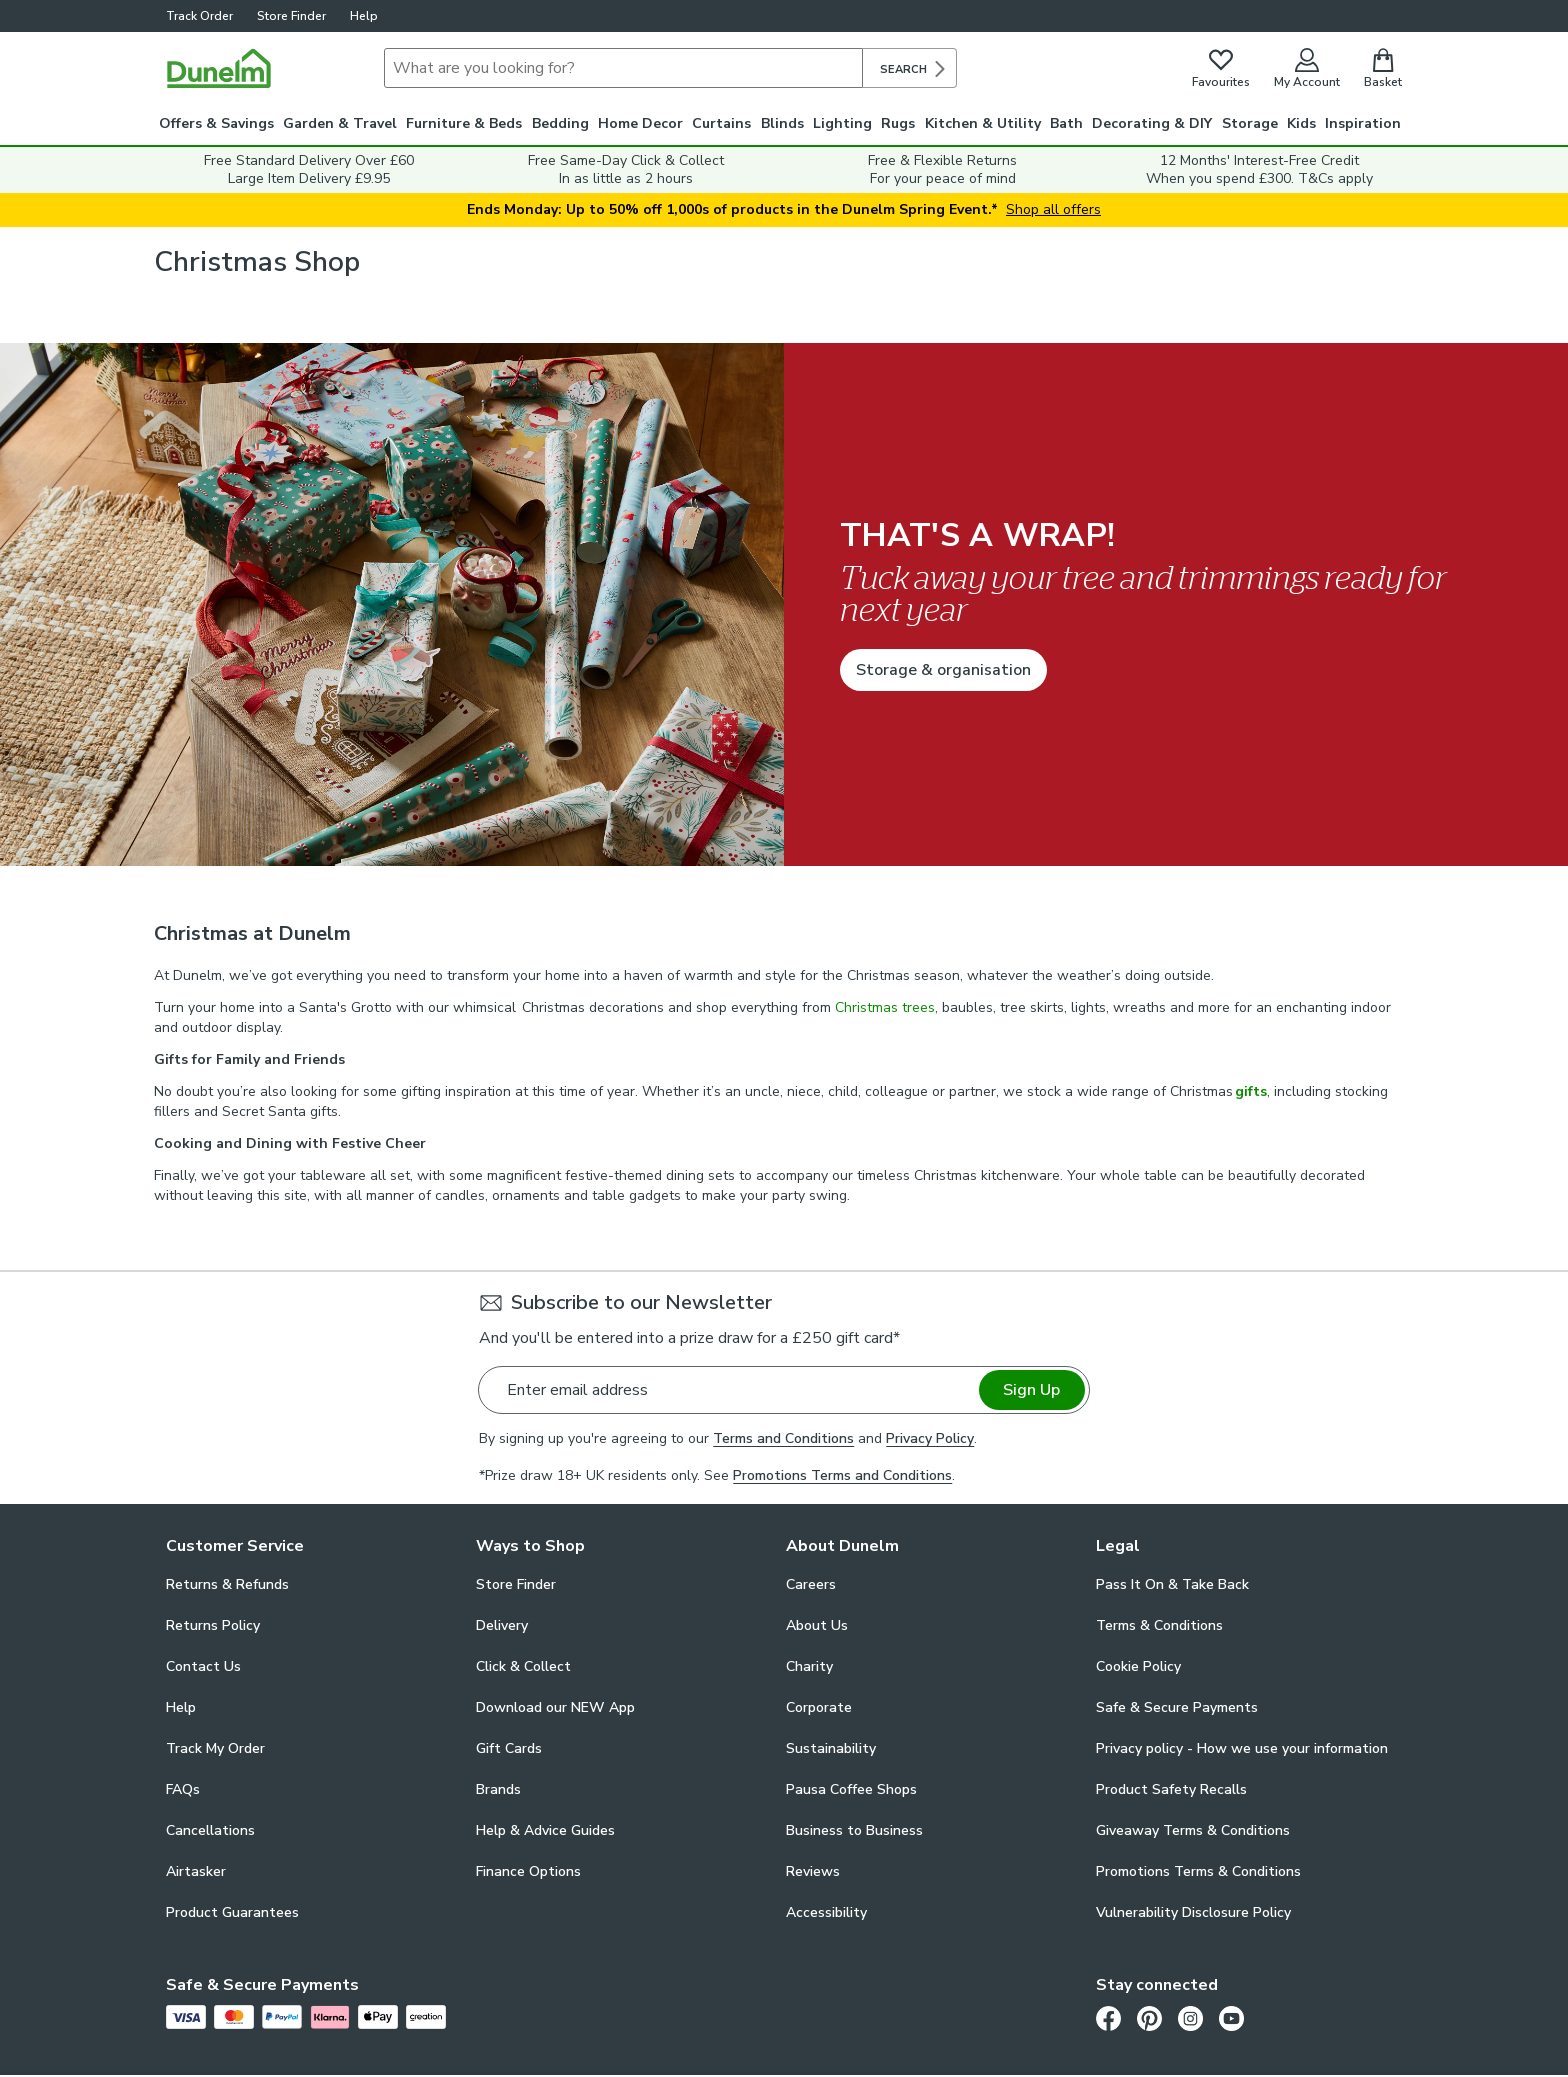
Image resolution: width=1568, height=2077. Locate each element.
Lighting (842, 123)
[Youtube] (1231, 2018)
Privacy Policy (930, 1438)
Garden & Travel (340, 123)
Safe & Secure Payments (1177, 1707)
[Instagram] (1190, 2018)
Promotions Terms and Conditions (842, 1475)
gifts (1251, 1091)
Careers (811, 1584)
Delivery (502, 1625)
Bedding (560, 123)
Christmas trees (885, 1007)
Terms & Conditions (1159, 1625)
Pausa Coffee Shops (851, 1789)
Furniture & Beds (464, 123)
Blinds (782, 123)
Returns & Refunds (227, 1584)
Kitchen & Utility (983, 123)
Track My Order (215, 1748)
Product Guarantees (232, 1912)
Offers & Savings (216, 123)
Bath (1066, 123)
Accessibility (826, 1912)
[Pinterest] (1149, 2018)
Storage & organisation (943, 670)
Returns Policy (213, 1625)
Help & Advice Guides (545, 1830)
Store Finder (291, 16)
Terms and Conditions (783, 1438)
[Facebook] (1108, 2018)
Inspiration (1363, 123)
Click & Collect (523, 1666)
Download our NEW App (555, 1707)
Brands (498, 1789)
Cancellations (210, 1830)
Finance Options (528, 1871)
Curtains (721, 123)
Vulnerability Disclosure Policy (1193, 1912)
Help (364, 16)
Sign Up (1031, 1390)
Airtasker (196, 1871)
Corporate (819, 1707)
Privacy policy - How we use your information (1242, 1748)
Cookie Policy (1138, 1666)
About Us (817, 1625)
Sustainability (831, 1748)
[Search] (623, 68)
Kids (1301, 123)
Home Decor (640, 123)
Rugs (898, 123)
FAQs (183, 1789)
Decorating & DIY (1152, 123)
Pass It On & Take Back (1172, 1584)
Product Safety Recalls (1171, 1789)
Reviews (813, 1871)
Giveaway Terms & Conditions (1193, 1830)
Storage (1250, 123)
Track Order (199, 16)
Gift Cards (509, 1748)
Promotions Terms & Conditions (1198, 1871)
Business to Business (854, 1830)
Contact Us (203, 1666)
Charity (809, 1666)
